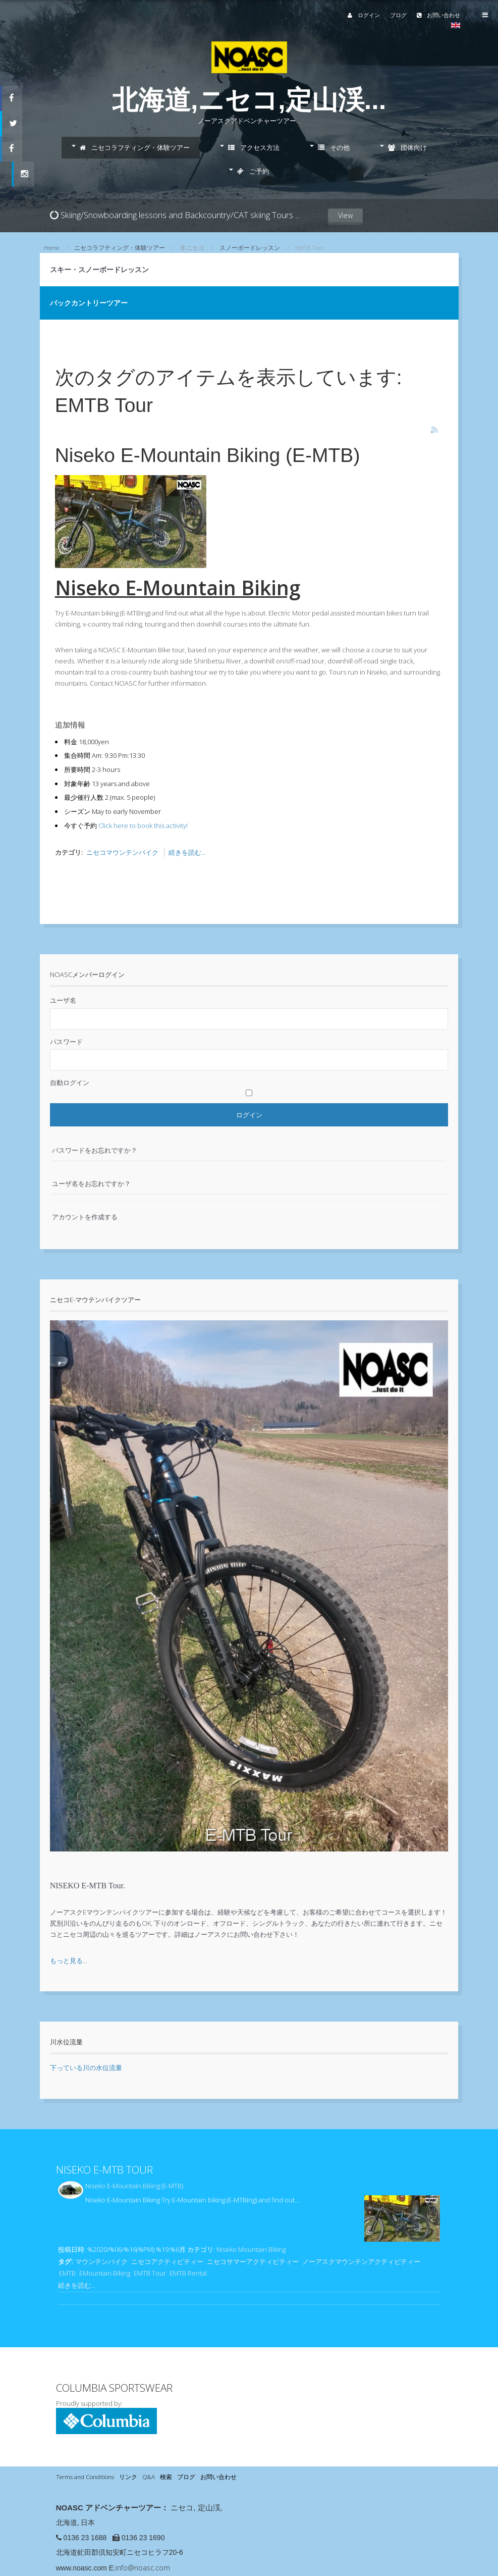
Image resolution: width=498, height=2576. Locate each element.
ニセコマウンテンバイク (122, 852)
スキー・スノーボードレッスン (99, 269)
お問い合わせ (438, 15)
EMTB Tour (150, 2273)
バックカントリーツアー (89, 302)
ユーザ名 (63, 1000)
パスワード (66, 1041)
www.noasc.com (81, 2568)
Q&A (148, 2476)
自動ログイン (69, 1082)
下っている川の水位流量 (86, 2067)
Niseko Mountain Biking (251, 2249)
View (345, 226)
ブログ (398, 15)
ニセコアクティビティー (167, 2261)
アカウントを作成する (85, 1216)
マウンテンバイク (101, 2261)
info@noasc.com (143, 2567)
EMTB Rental (188, 2273)
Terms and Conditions (85, 2476)
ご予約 (253, 171)
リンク (128, 2476)
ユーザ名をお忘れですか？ (91, 1183)
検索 (166, 2476)
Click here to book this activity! (143, 825)
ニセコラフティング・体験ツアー (135, 147)
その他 (334, 147)
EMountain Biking (104, 2273)
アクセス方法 (254, 147)
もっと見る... (68, 1960)
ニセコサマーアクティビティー (253, 2261)
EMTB (67, 2273)
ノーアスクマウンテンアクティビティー (361, 2261)
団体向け (407, 147)
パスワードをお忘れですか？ (94, 1150)
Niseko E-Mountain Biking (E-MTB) (207, 455)
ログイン (363, 15)
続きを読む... (187, 852)
